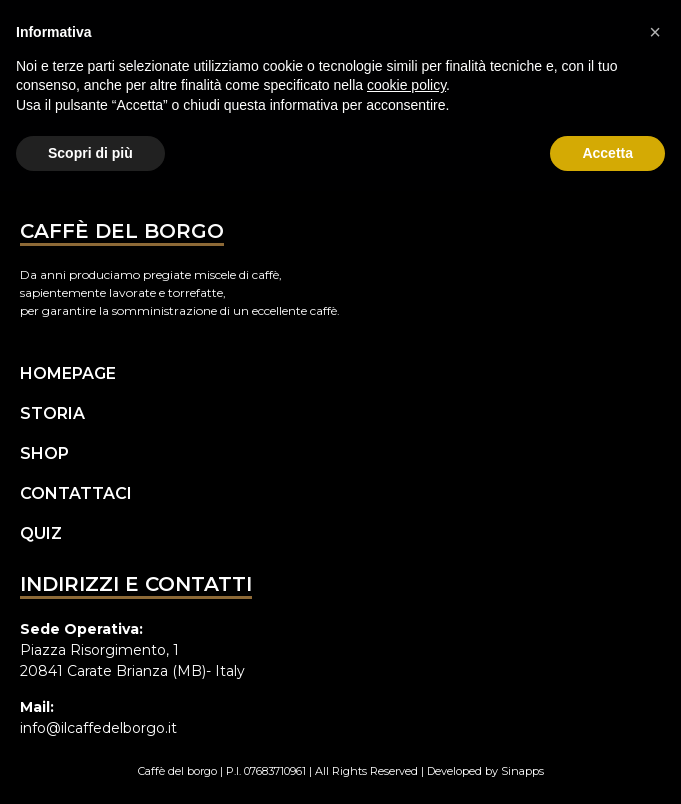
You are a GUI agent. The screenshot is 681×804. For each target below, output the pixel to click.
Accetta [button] (607, 153)
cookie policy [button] (406, 85)
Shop (44, 453)
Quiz (41, 533)
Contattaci (76, 493)
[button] (655, 32)
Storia (52, 413)
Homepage (68, 373)
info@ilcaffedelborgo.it (98, 728)
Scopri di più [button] (90, 153)
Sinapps (522, 771)
